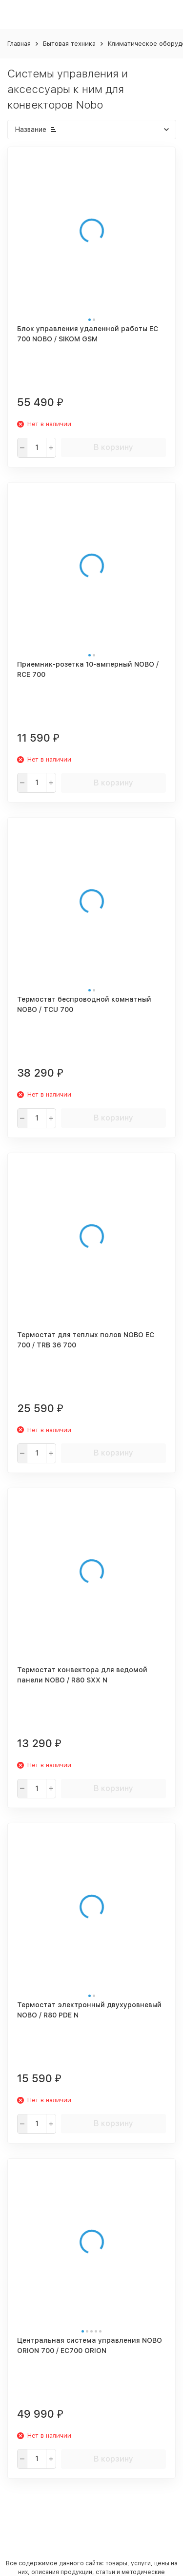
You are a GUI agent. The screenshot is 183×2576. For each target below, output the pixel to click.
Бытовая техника (69, 43)
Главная (19, 43)
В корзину (113, 447)
